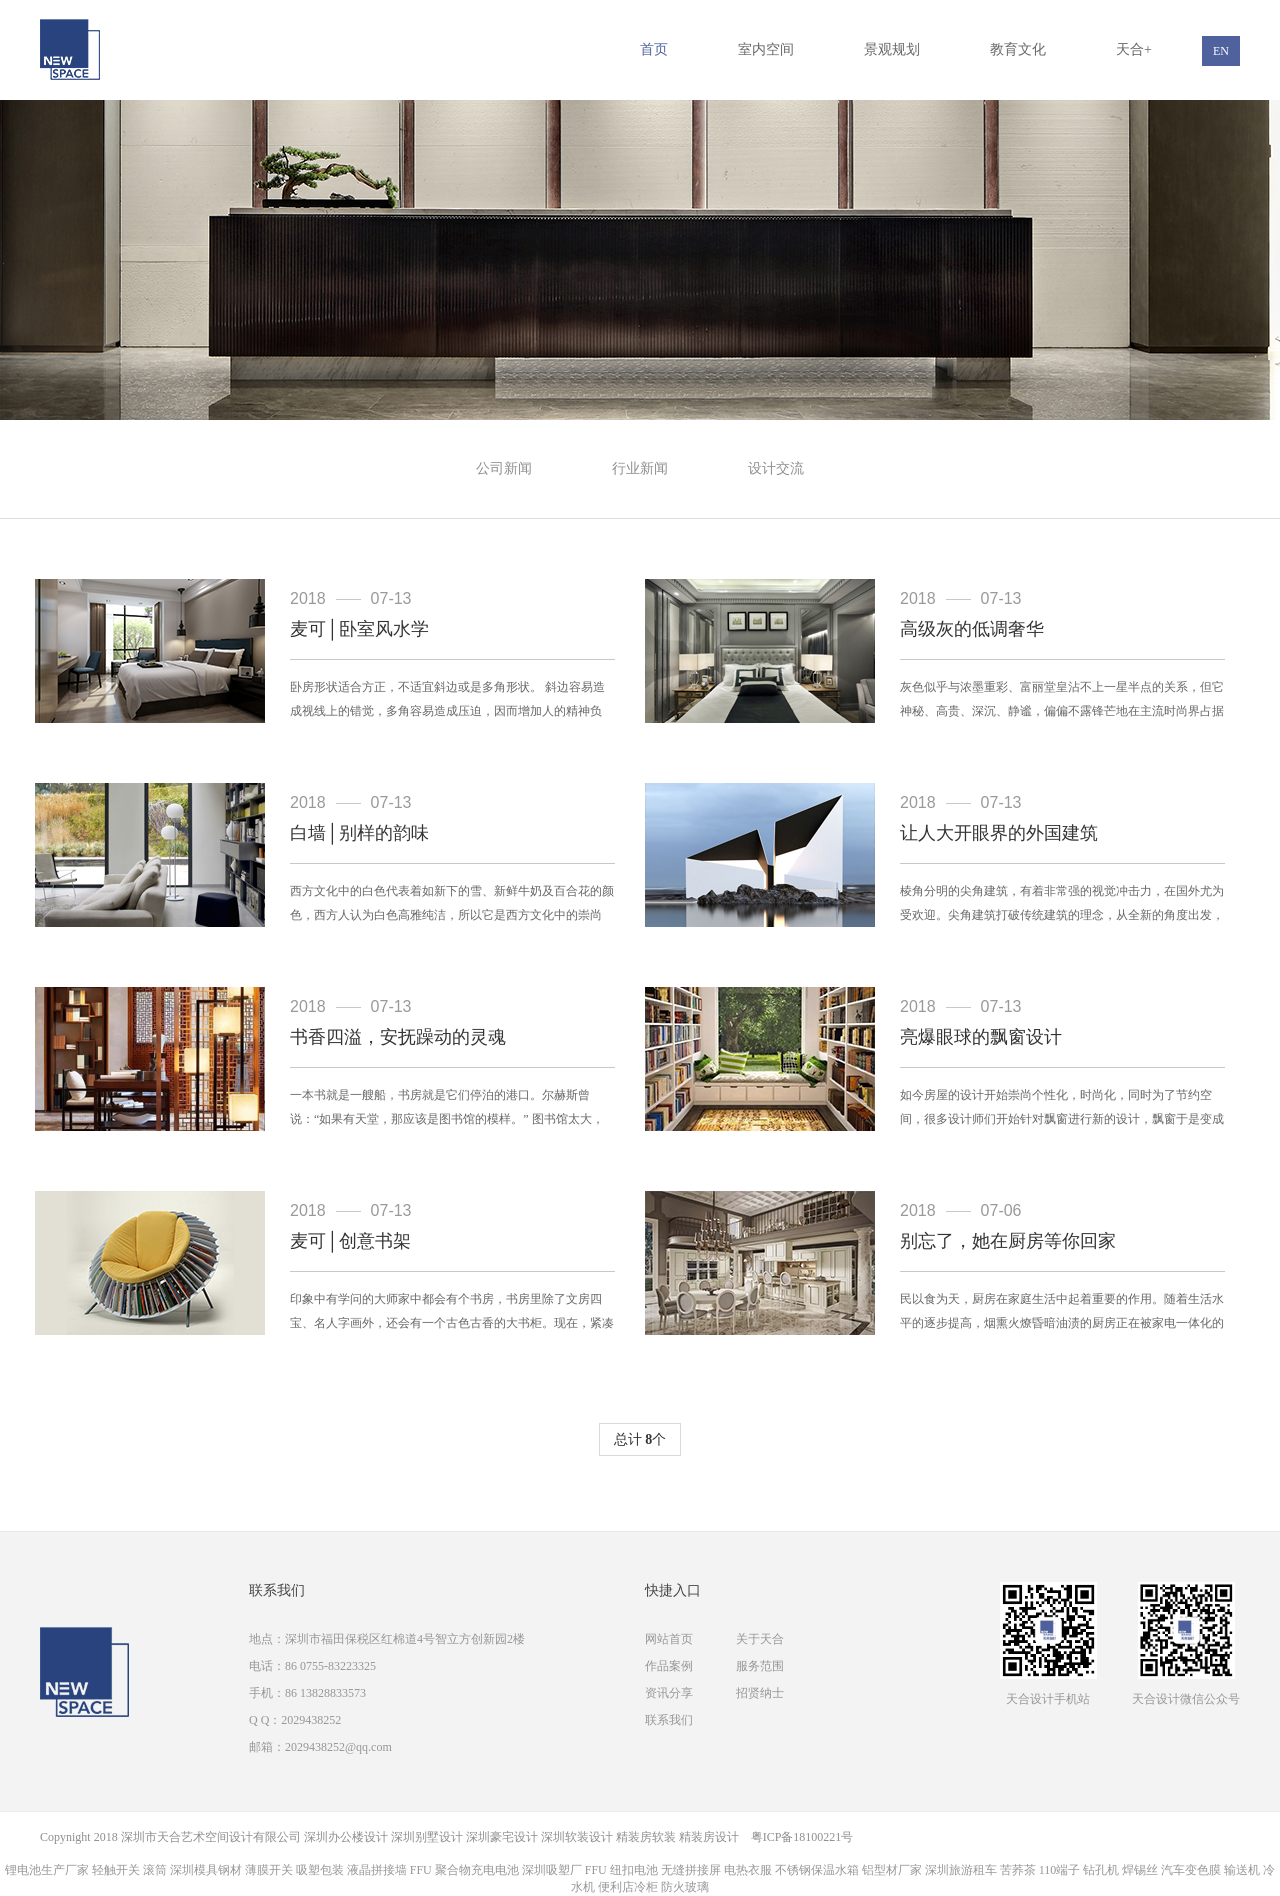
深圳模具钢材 (206, 1870)
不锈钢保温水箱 (817, 1870)
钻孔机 (1101, 1870)
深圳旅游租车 (961, 1870)
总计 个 (640, 1439)
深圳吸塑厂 (552, 1870)
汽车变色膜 (1191, 1870)
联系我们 (669, 1720)
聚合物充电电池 (477, 1870)
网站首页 (669, 1639)
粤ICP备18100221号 (802, 1837)
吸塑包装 (320, 1870)
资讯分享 (669, 1693)
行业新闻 (640, 468)
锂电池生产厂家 (47, 1870)
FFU (421, 1870)
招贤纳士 (760, 1693)
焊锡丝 (1140, 1870)
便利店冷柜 (628, 1887)
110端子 (1060, 1870)
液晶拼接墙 (377, 1870)
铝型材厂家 (892, 1870)
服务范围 (760, 1666)
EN (1221, 51)
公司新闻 (504, 468)
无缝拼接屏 (691, 1870)
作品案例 (669, 1666)
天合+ (1134, 49)
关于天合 (760, 1639)
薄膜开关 (269, 1870)
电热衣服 (748, 1870)
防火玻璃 (685, 1887)
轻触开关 (116, 1870)
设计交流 (776, 468)
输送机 (1242, 1870)
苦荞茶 (1018, 1870)
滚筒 (155, 1870)
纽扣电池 (634, 1870)
